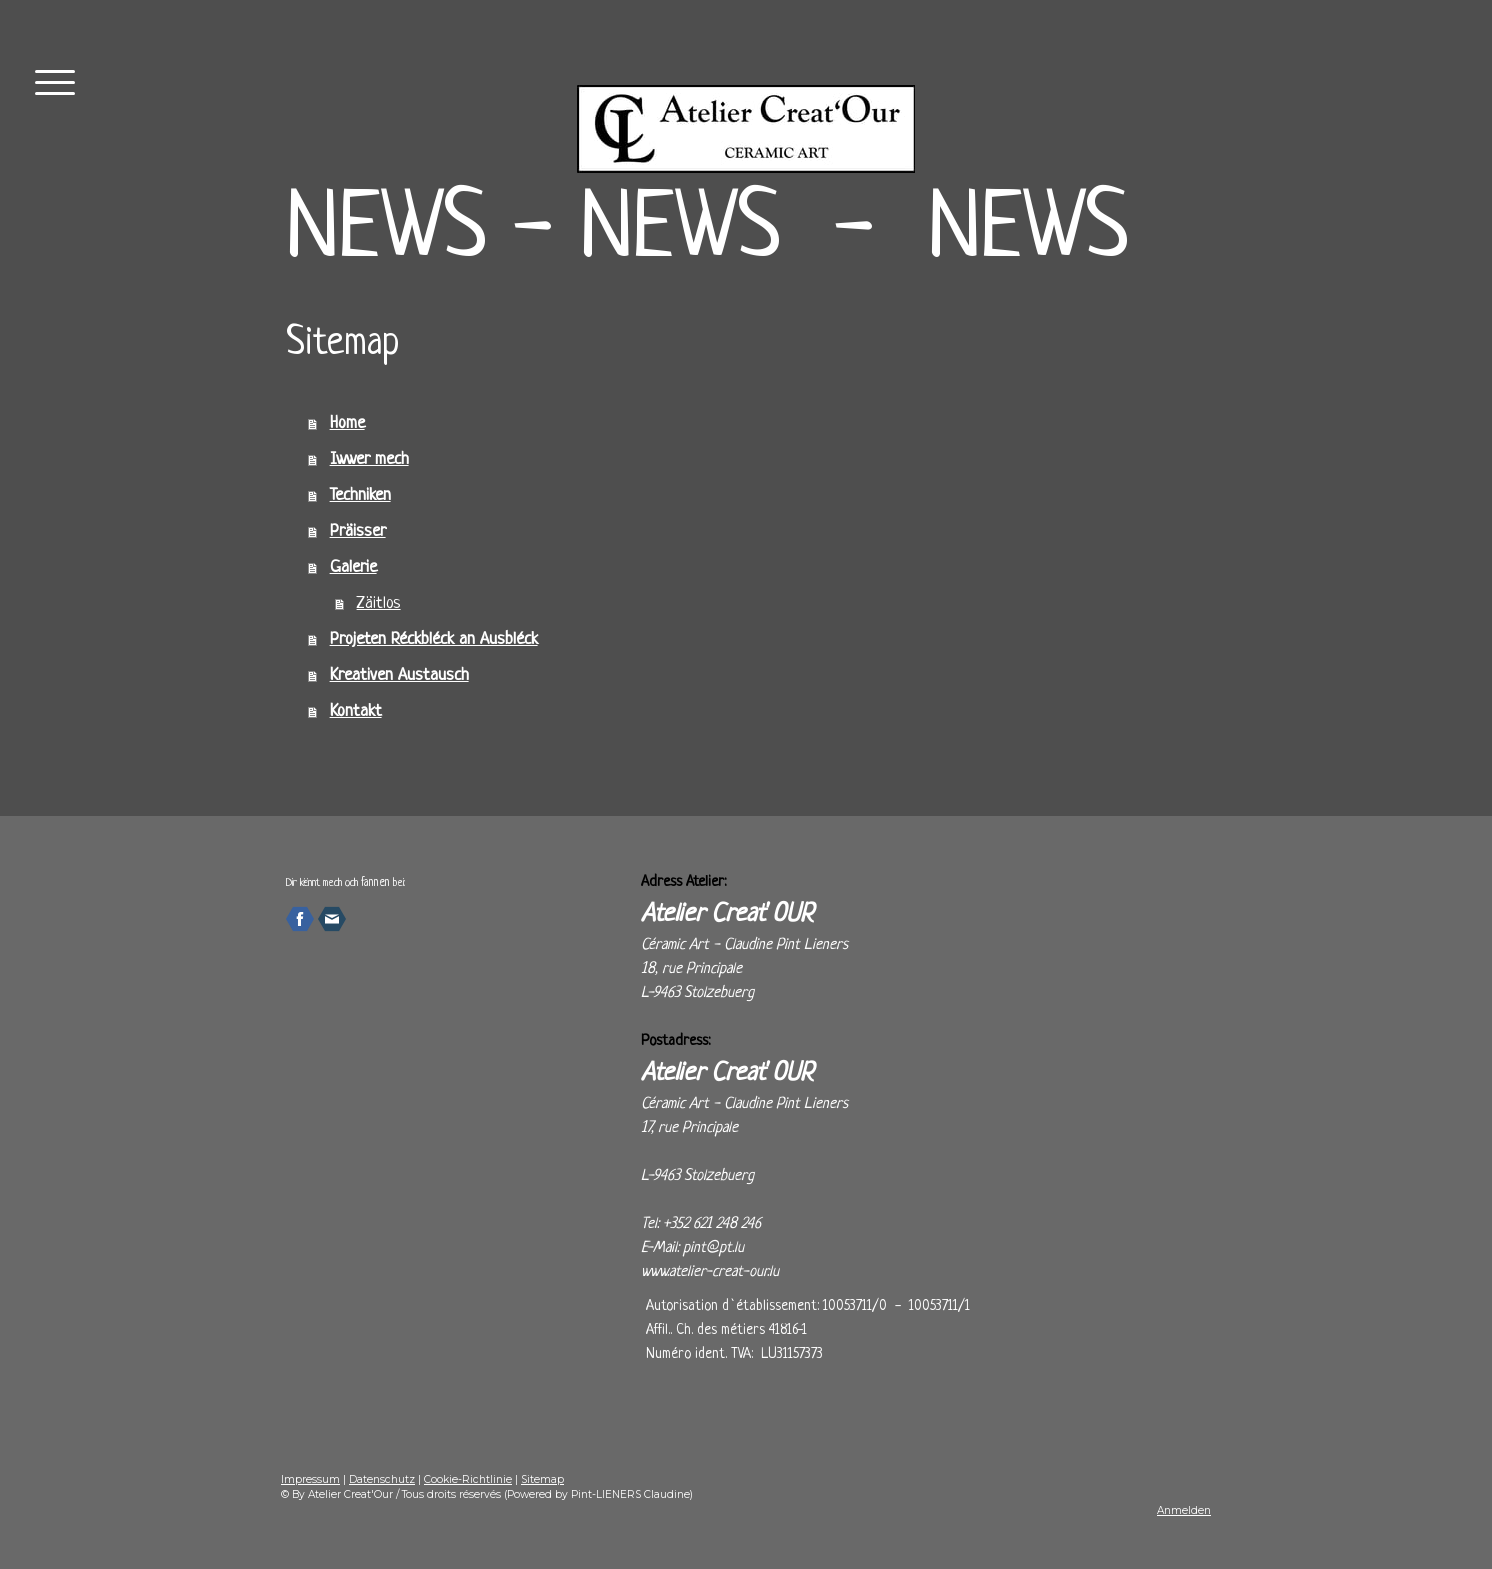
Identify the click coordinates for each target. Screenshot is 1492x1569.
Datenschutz (382, 1479)
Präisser (358, 531)
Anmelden (1184, 1510)
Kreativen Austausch (399, 675)
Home (347, 423)
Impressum (310, 1479)
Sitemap (542, 1479)
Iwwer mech (369, 459)
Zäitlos (379, 603)
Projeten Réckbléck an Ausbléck (434, 639)
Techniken (360, 495)
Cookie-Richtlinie (468, 1479)
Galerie (353, 567)
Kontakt (356, 711)
